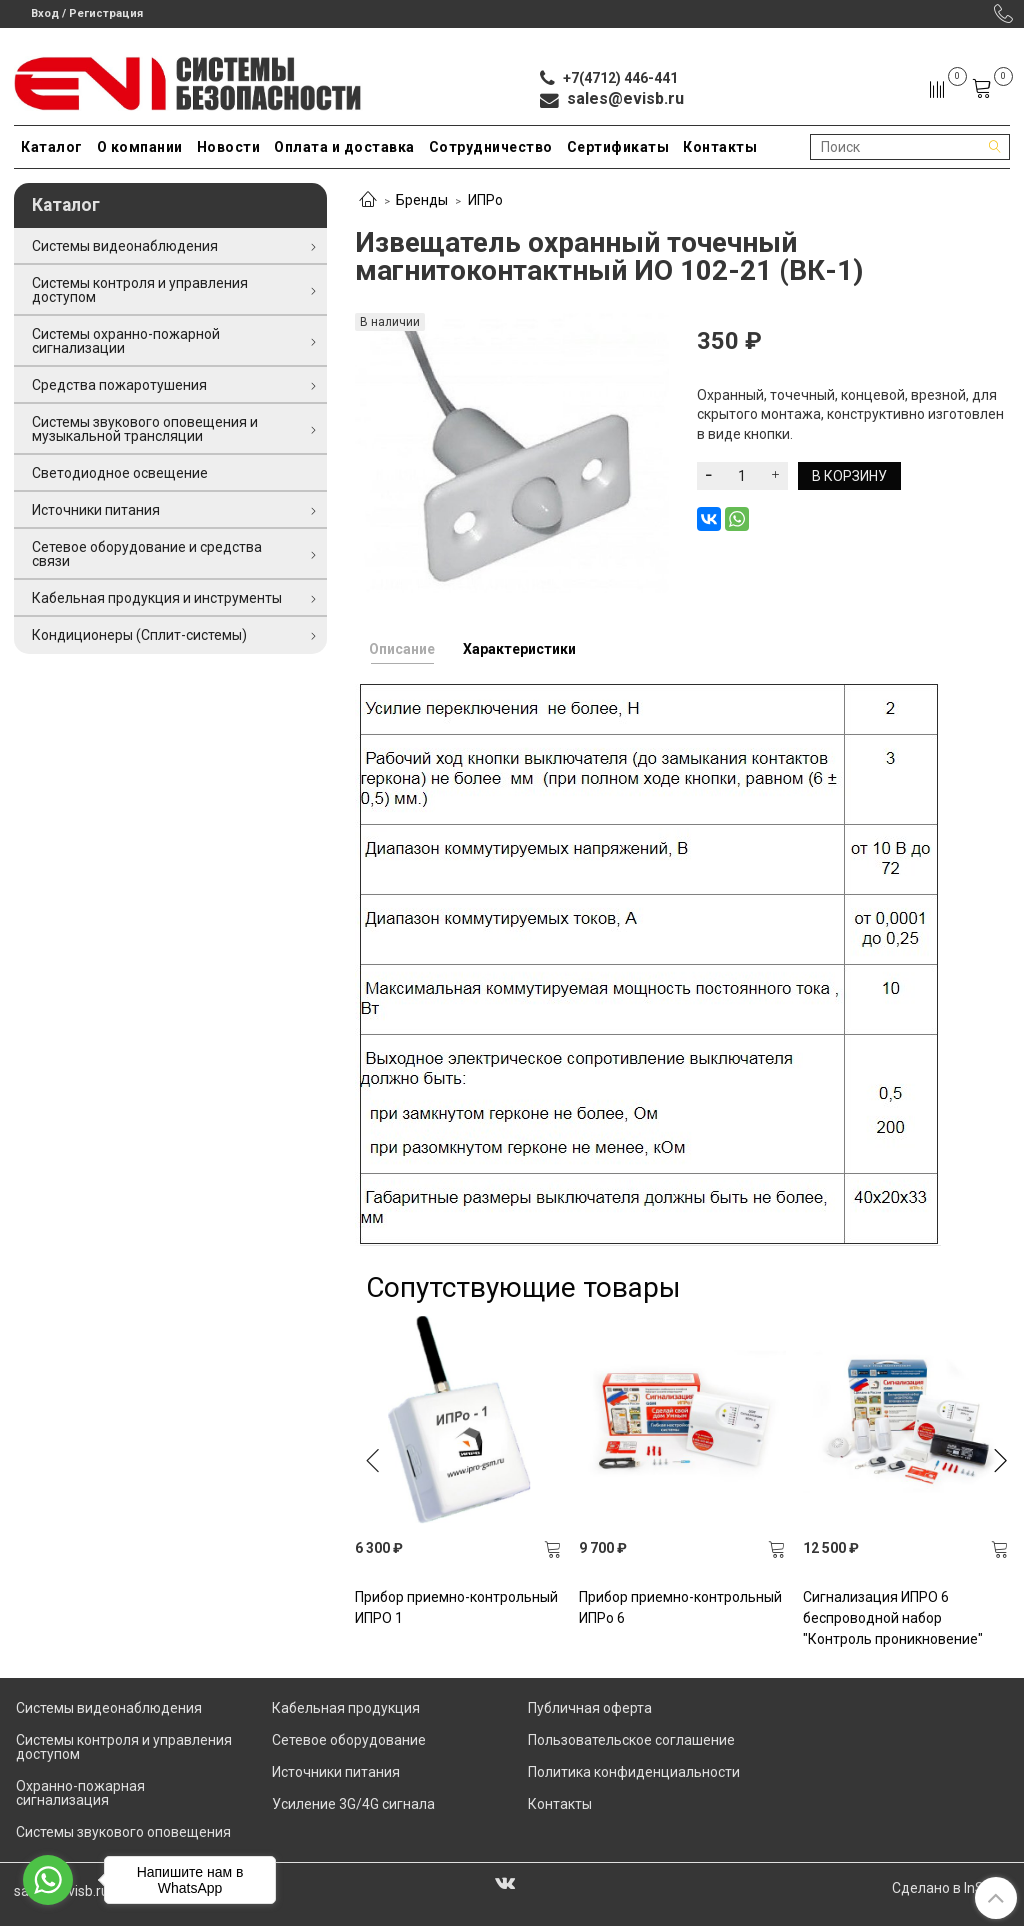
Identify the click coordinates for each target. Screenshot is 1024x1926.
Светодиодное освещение (120, 473)
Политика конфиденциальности (634, 1772)
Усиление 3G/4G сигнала (353, 1804)
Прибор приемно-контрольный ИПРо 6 (680, 1607)
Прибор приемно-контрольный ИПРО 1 (456, 1607)
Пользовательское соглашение (631, 1740)
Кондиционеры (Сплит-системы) (139, 635)
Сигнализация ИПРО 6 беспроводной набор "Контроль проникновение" (893, 1618)
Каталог (52, 147)
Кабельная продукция (346, 1708)
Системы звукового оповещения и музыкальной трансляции (145, 429)
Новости (229, 147)
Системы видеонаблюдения (125, 246)
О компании (140, 147)
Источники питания (96, 510)
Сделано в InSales (951, 1888)
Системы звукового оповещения (123, 1832)
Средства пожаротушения (119, 385)
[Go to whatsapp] (48, 1880)
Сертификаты (618, 147)
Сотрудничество (491, 147)
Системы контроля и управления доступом (140, 290)
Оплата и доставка (344, 147)
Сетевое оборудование (349, 1740)
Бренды (422, 200)
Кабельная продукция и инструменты (157, 598)
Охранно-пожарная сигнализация (80, 1793)
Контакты (720, 147)
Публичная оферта (590, 1708)
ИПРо (485, 200)
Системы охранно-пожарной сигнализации (126, 341)
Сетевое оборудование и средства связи (147, 554)
